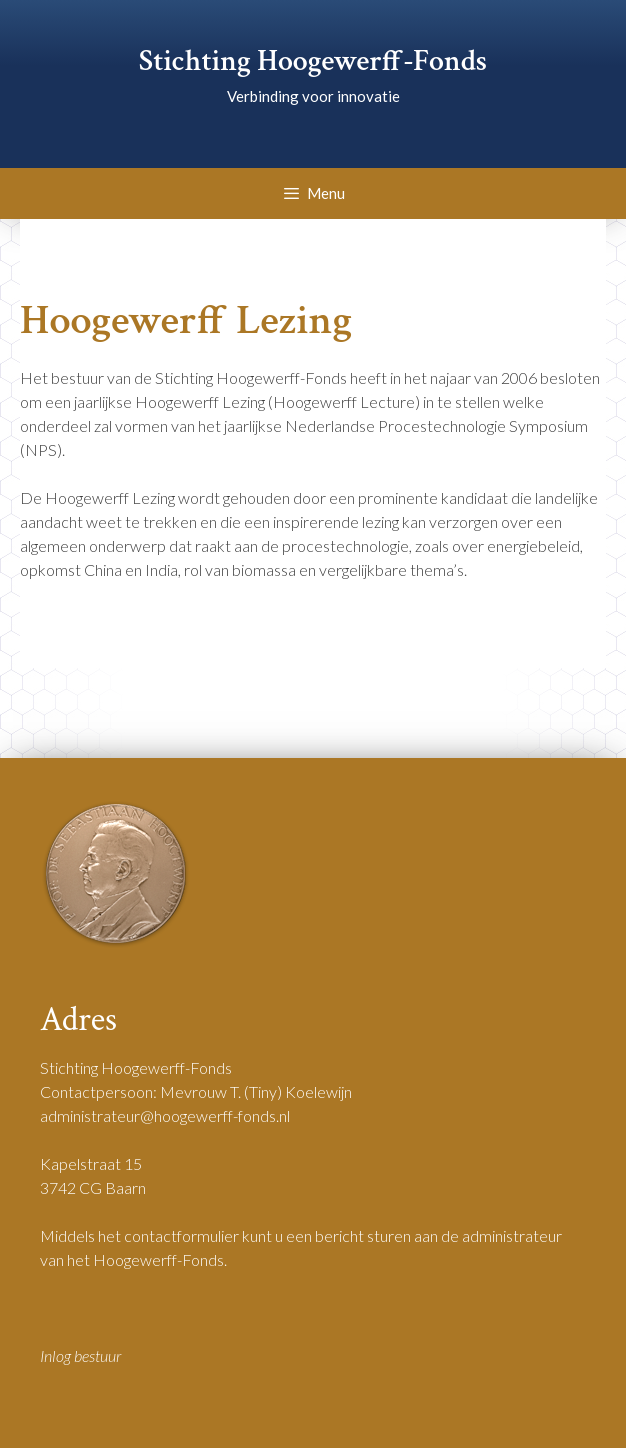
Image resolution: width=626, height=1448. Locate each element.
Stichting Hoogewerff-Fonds (313, 61)
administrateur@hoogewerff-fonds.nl (165, 1115)
